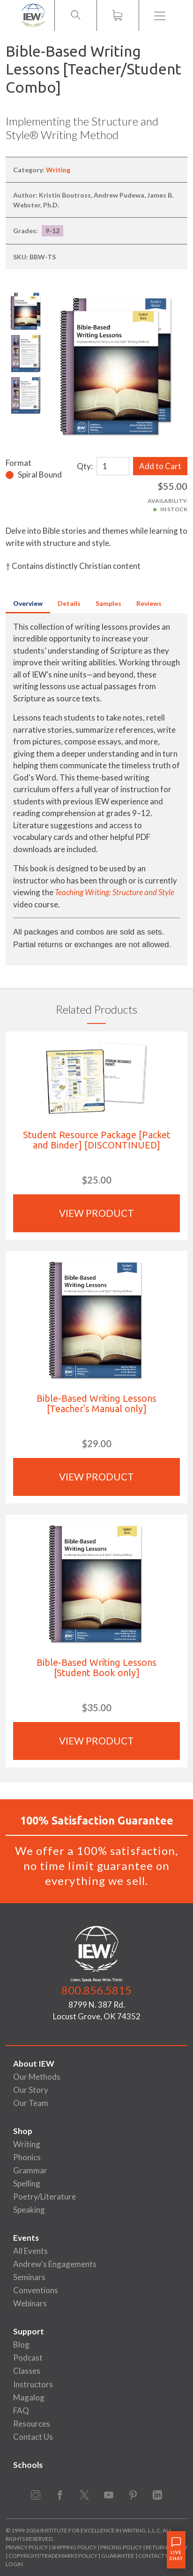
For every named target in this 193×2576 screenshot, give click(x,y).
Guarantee (118, 2555)
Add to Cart (160, 466)
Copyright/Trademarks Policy (52, 2555)
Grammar (30, 2170)
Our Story (30, 2090)
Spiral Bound (40, 474)
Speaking (29, 2210)
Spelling (26, 2183)
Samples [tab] (108, 603)
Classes (26, 2371)
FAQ (21, 2410)
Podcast (28, 2358)
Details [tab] (69, 603)
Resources (31, 2424)
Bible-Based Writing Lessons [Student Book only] (96, 1667)
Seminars (29, 2277)
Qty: (85, 466)
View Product (96, 1213)
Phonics (27, 2157)
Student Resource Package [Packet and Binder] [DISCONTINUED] (97, 1139)
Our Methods (36, 2077)
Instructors (33, 2384)
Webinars (30, 2303)
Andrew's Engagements (54, 2264)
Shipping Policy (74, 2547)
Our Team (30, 2103)
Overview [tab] (28, 603)
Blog (21, 2344)
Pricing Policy (121, 2547)
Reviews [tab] (149, 603)
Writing (58, 170)
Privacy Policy (27, 2547)
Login (14, 2564)
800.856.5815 (96, 1990)
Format (18, 463)
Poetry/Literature (44, 2196)
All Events (30, 2251)
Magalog (29, 2397)
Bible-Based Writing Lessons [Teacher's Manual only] (96, 1403)
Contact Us (33, 2437)
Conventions (35, 2290)
